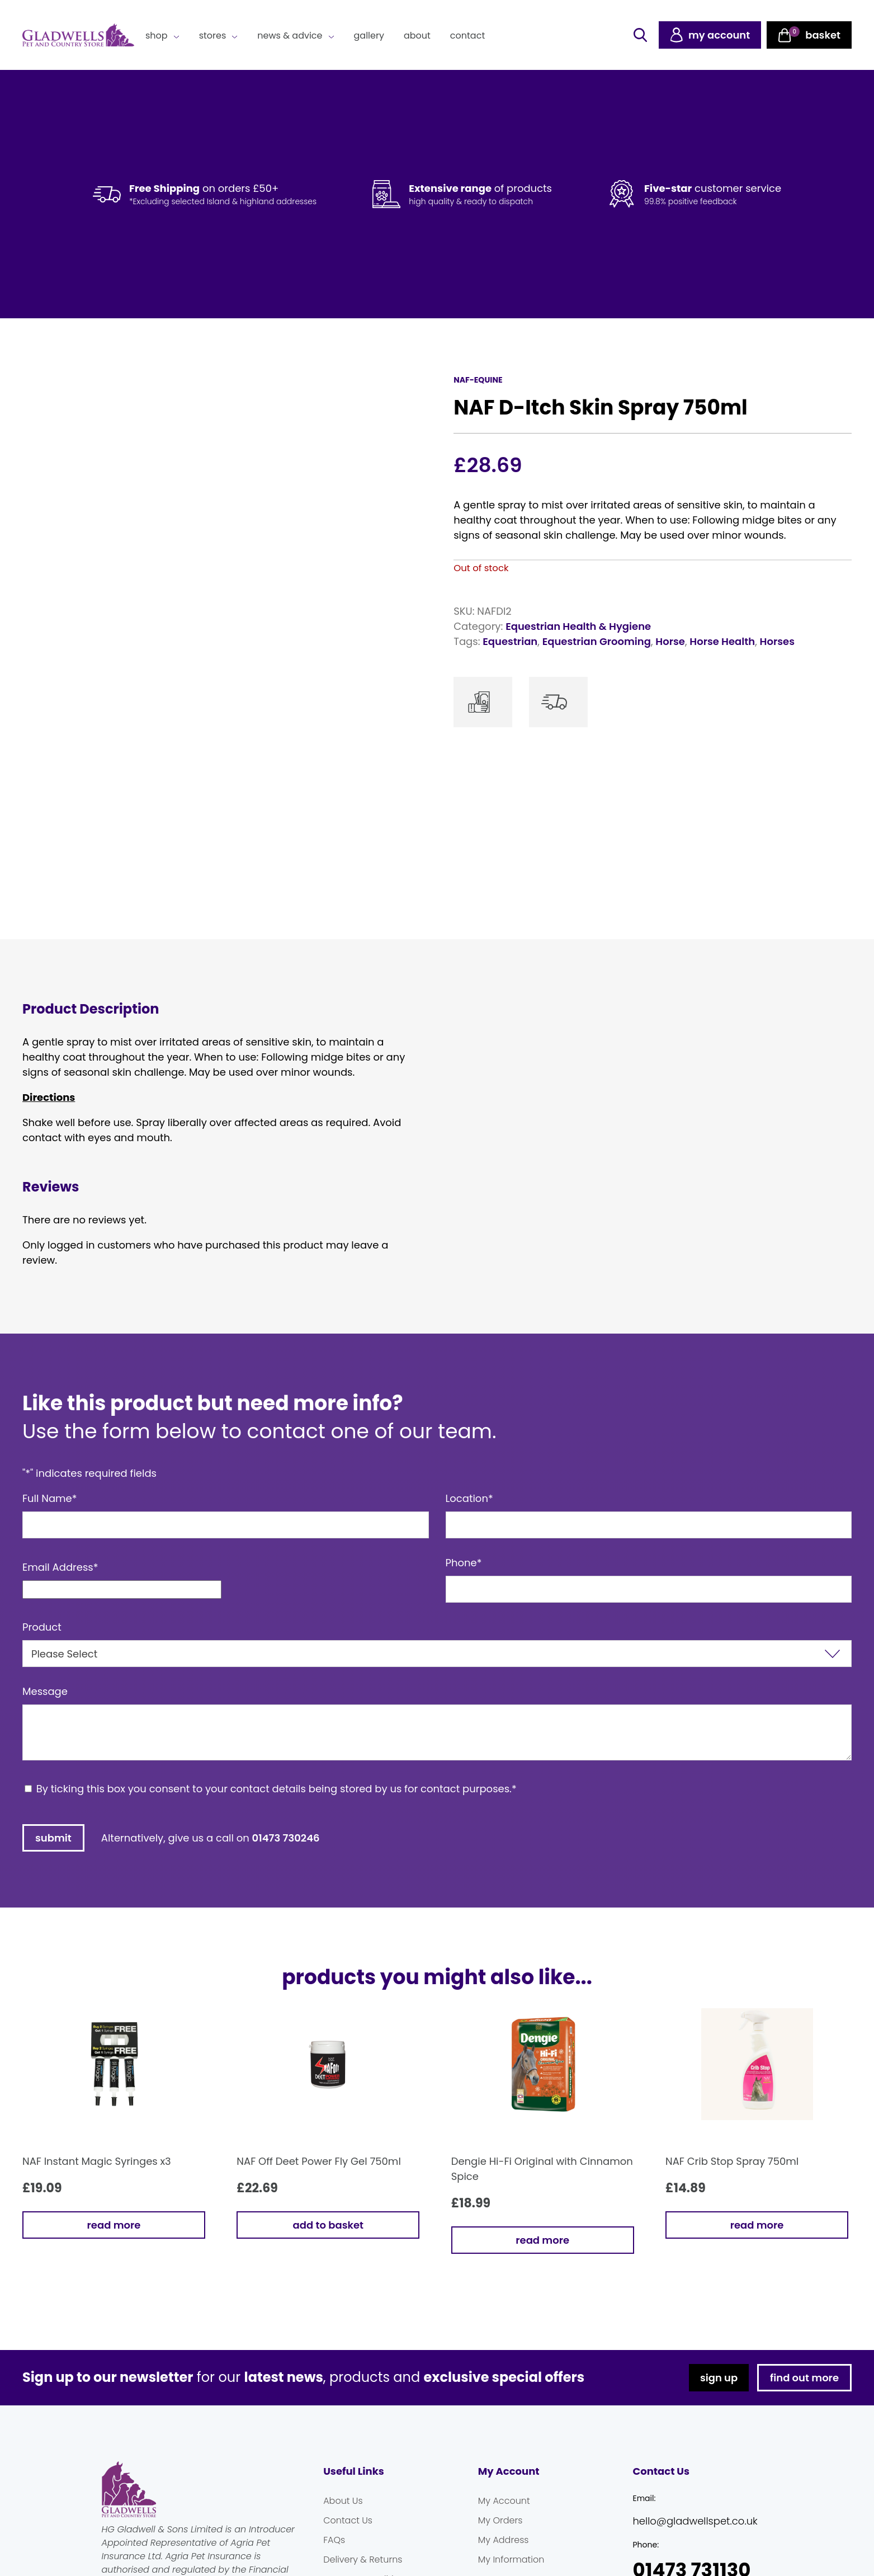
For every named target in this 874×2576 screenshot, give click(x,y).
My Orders (500, 2520)
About (417, 35)
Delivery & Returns (362, 2559)
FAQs (334, 2539)
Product (42, 1627)
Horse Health (722, 641)
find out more (804, 2378)
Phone (464, 1563)
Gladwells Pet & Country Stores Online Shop (78, 35)
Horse (670, 641)
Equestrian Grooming (596, 641)
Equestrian (510, 641)
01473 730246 (286, 1838)
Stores (212, 35)
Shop (156, 35)
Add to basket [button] (328, 2225)
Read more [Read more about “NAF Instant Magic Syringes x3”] (114, 2225)
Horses (777, 641)
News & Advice (289, 35)
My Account (504, 2500)
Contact (467, 35)
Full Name (49, 1498)
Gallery (369, 35)
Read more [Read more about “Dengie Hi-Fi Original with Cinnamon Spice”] (542, 2240)
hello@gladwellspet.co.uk (694, 2521)
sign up (719, 2378)
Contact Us (347, 2520)
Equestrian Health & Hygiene (578, 626)
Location (469, 1498)
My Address (503, 2539)
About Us (342, 2500)
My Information (511, 2559)
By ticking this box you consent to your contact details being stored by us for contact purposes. (276, 1789)
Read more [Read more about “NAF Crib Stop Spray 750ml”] (757, 2225)
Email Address (60, 1567)
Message (45, 1691)
